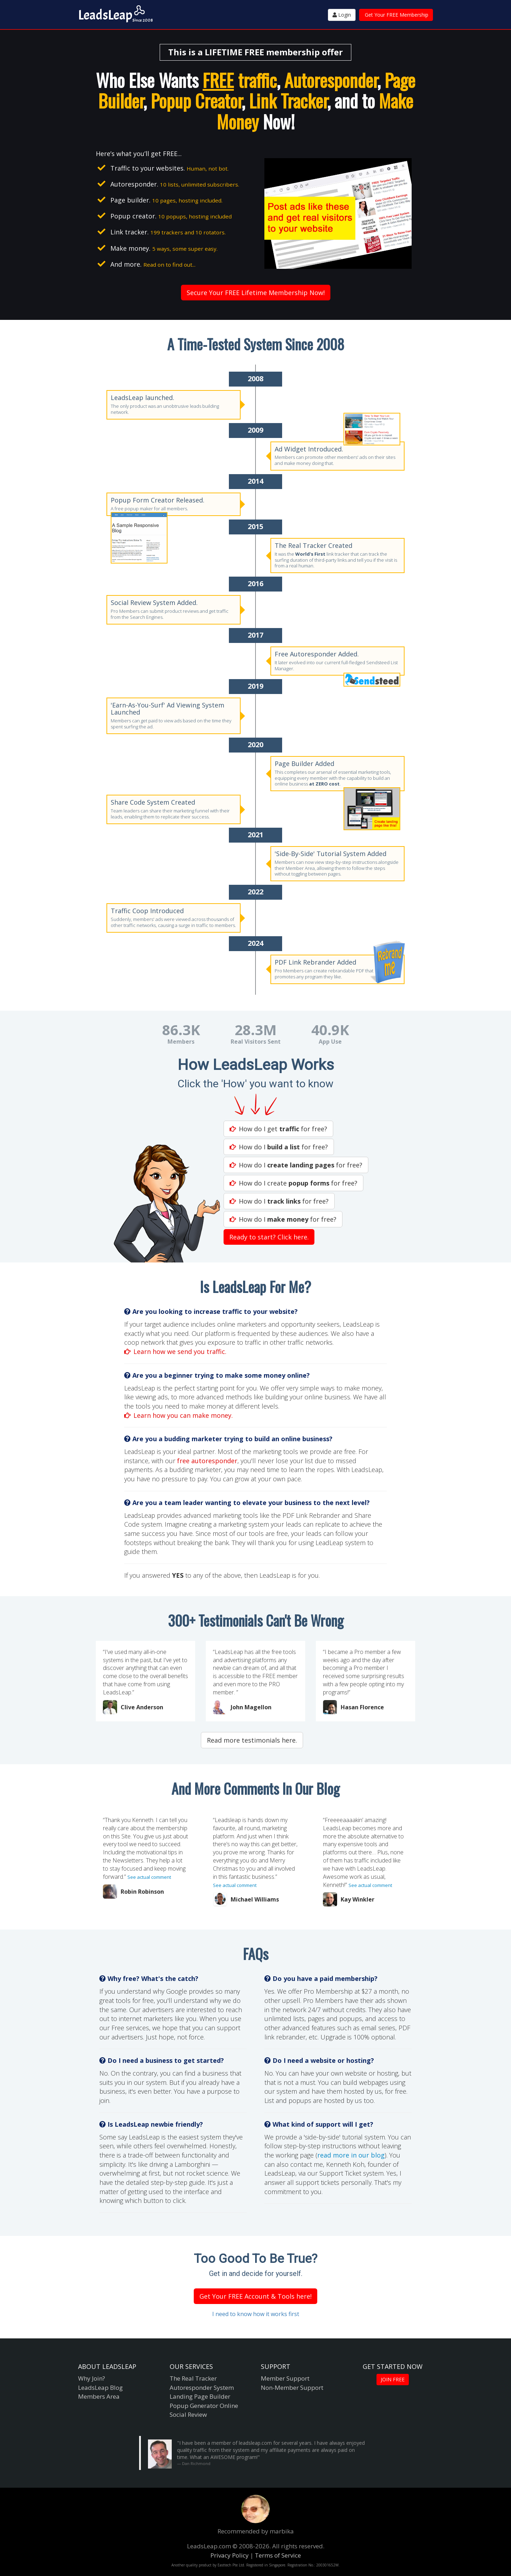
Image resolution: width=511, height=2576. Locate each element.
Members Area (99, 2396)
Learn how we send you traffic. (175, 1351)
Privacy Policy (229, 2555)
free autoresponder (207, 1460)
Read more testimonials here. (252, 1740)
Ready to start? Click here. (269, 1237)
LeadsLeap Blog (100, 2387)
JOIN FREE (393, 2379)
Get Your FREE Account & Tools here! (255, 2296)
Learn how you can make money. (178, 1415)
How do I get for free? (278, 1129)
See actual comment (149, 1877)
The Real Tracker (193, 2378)
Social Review (188, 2414)
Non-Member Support (292, 2387)
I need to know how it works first (255, 2314)
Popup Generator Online (204, 2406)
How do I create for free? (293, 1183)
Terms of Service (278, 2555)
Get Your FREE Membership (396, 14)
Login (342, 14)
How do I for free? (279, 1147)
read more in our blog (351, 2155)
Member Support (285, 2378)
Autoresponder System (202, 2387)
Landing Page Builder (200, 2396)
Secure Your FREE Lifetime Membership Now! (256, 292)
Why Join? (91, 2378)
